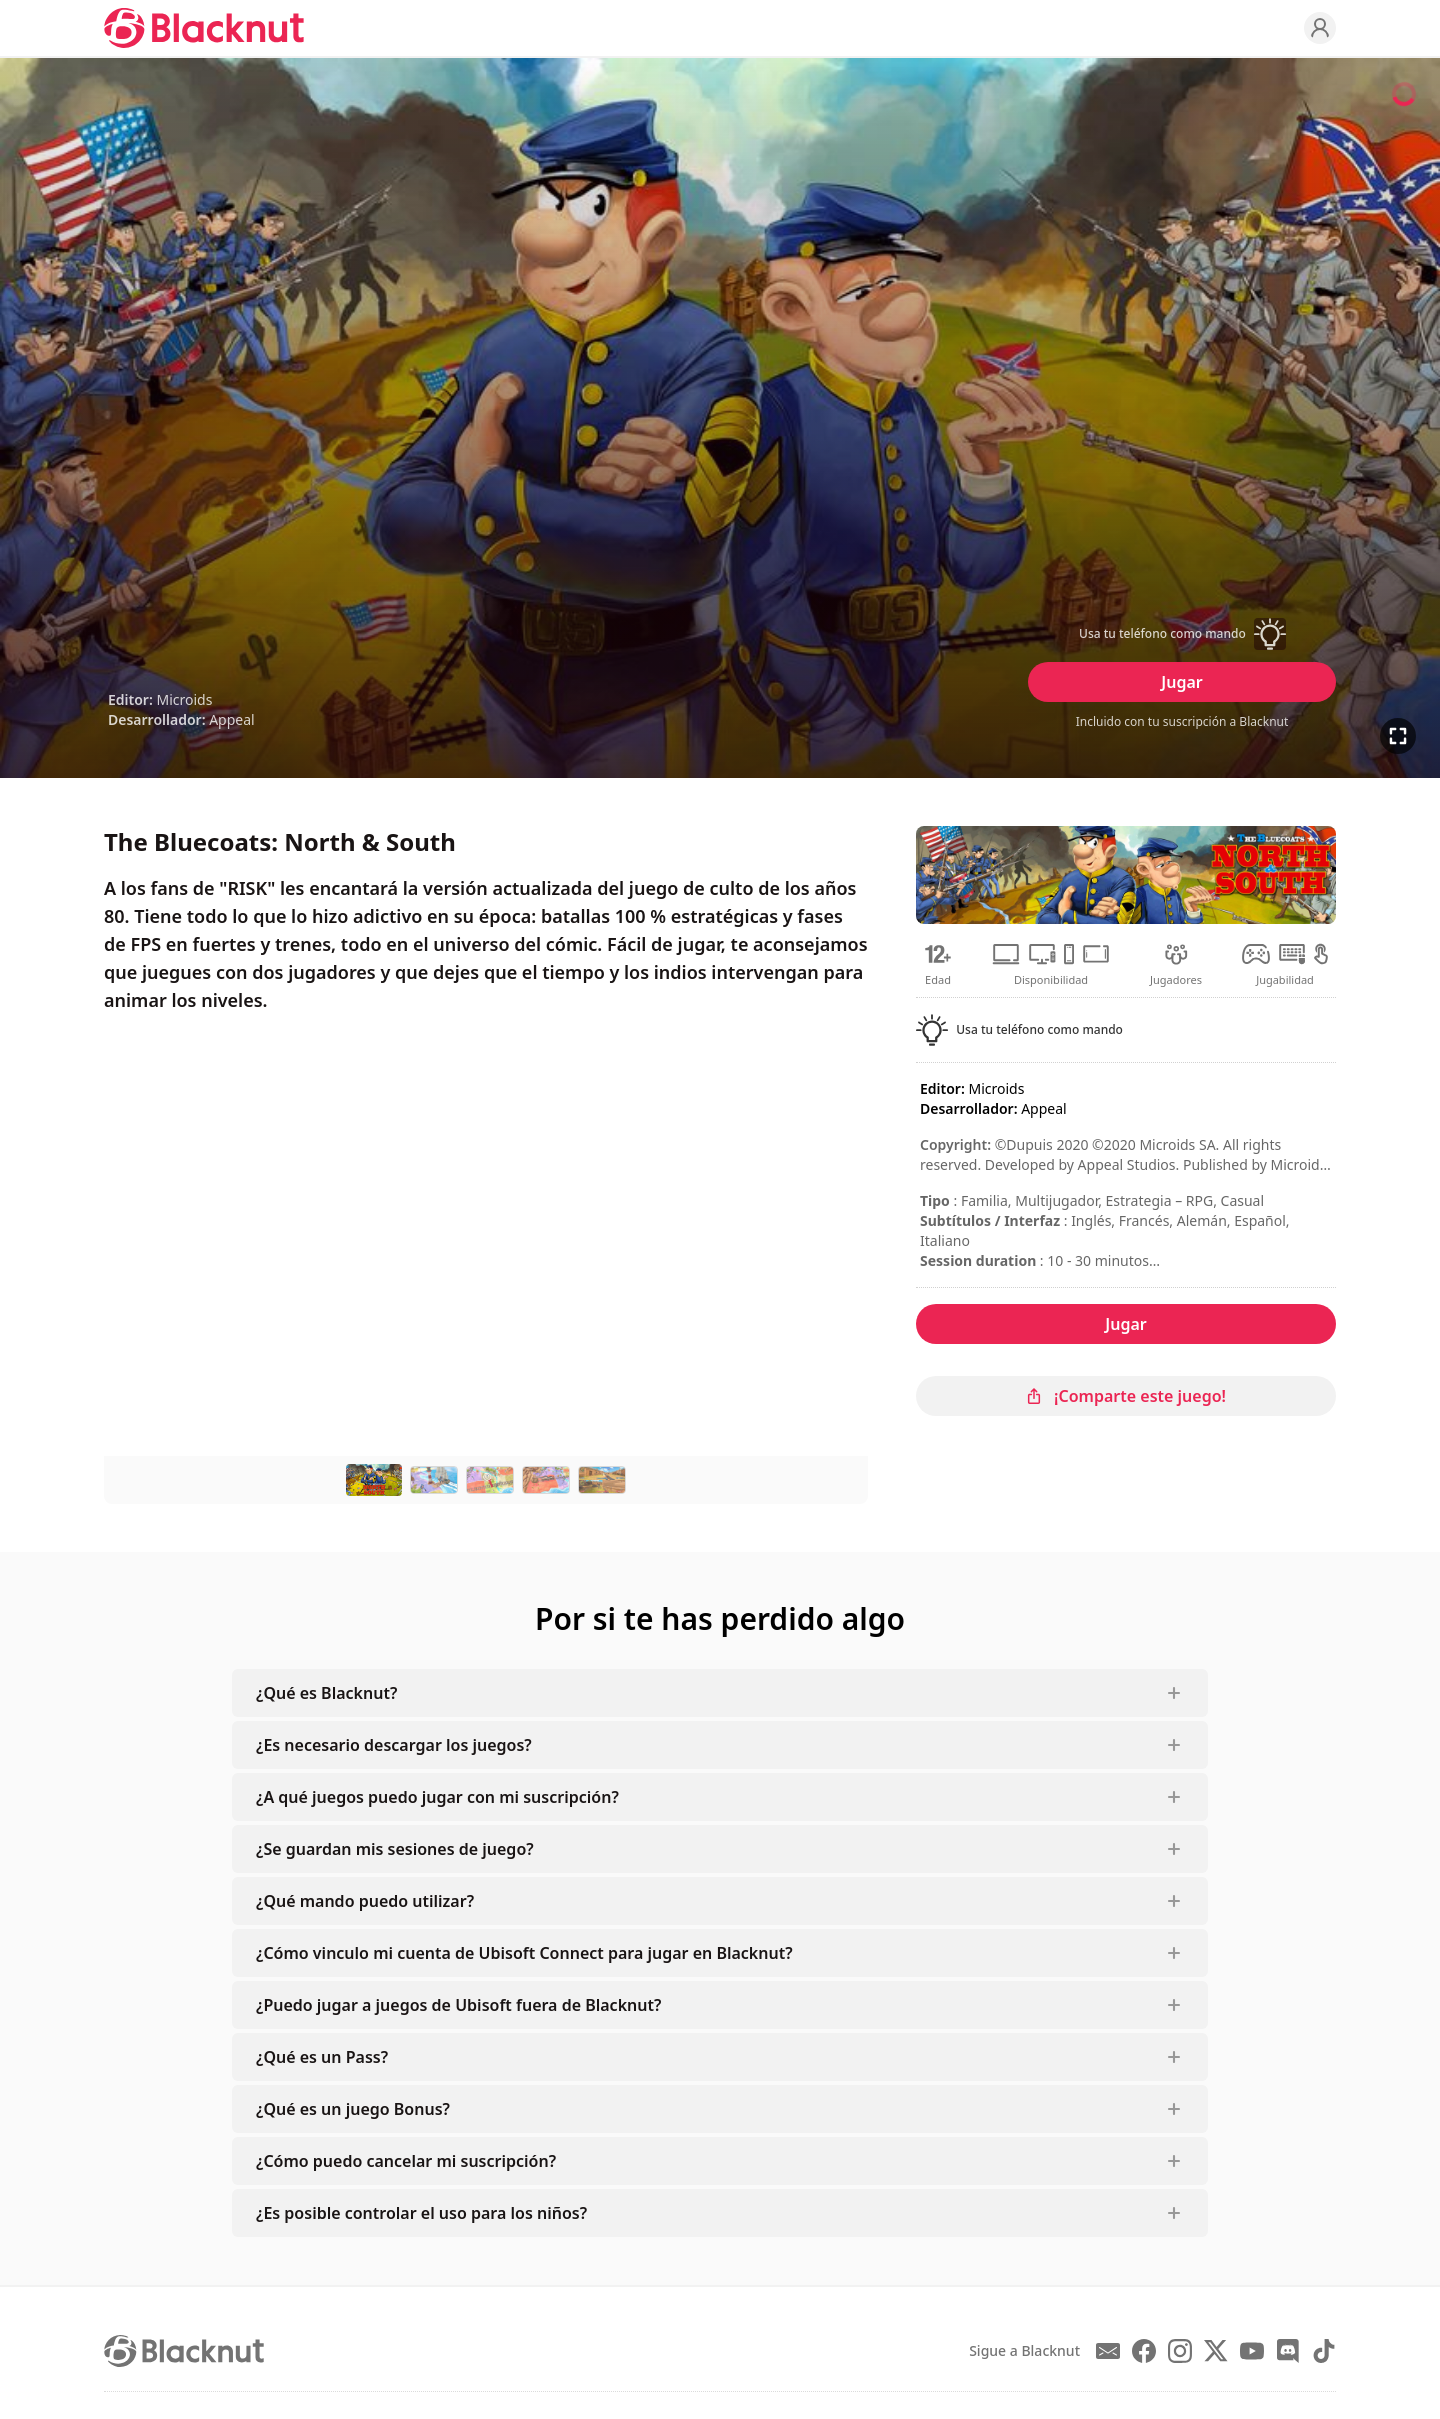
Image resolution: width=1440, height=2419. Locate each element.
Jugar (1181, 682)
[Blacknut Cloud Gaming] (204, 28)
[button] (1182, 634)
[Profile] (1320, 28)
